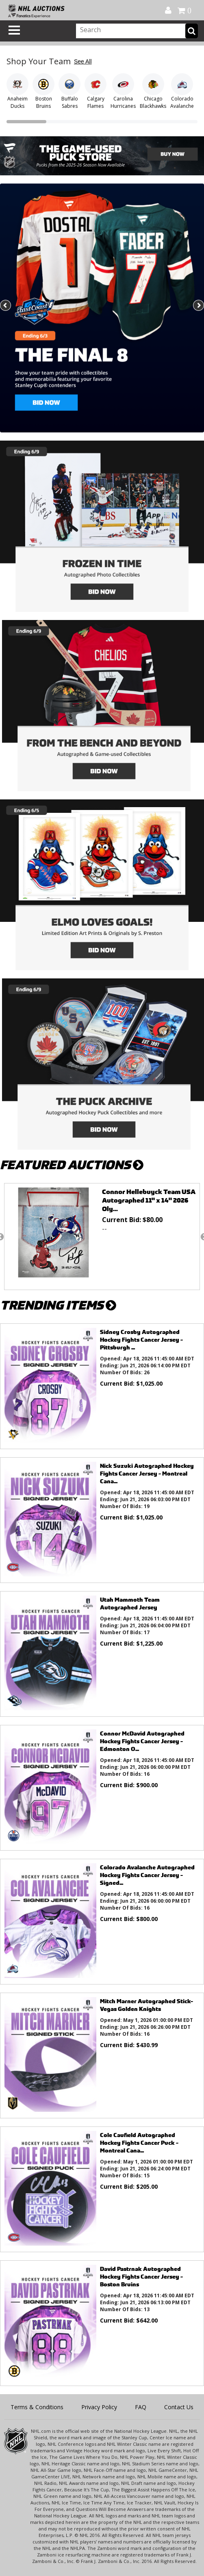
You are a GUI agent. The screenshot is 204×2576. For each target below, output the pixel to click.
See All (83, 61)
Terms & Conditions (37, 2407)
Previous (6, 306)
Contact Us (178, 2407)
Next (198, 306)
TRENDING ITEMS (58, 1305)
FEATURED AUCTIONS (71, 1165)
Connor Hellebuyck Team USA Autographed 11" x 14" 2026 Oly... (148, 1200)
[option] (102, 1236)
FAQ (140, 2407)
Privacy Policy (99, 2407)
